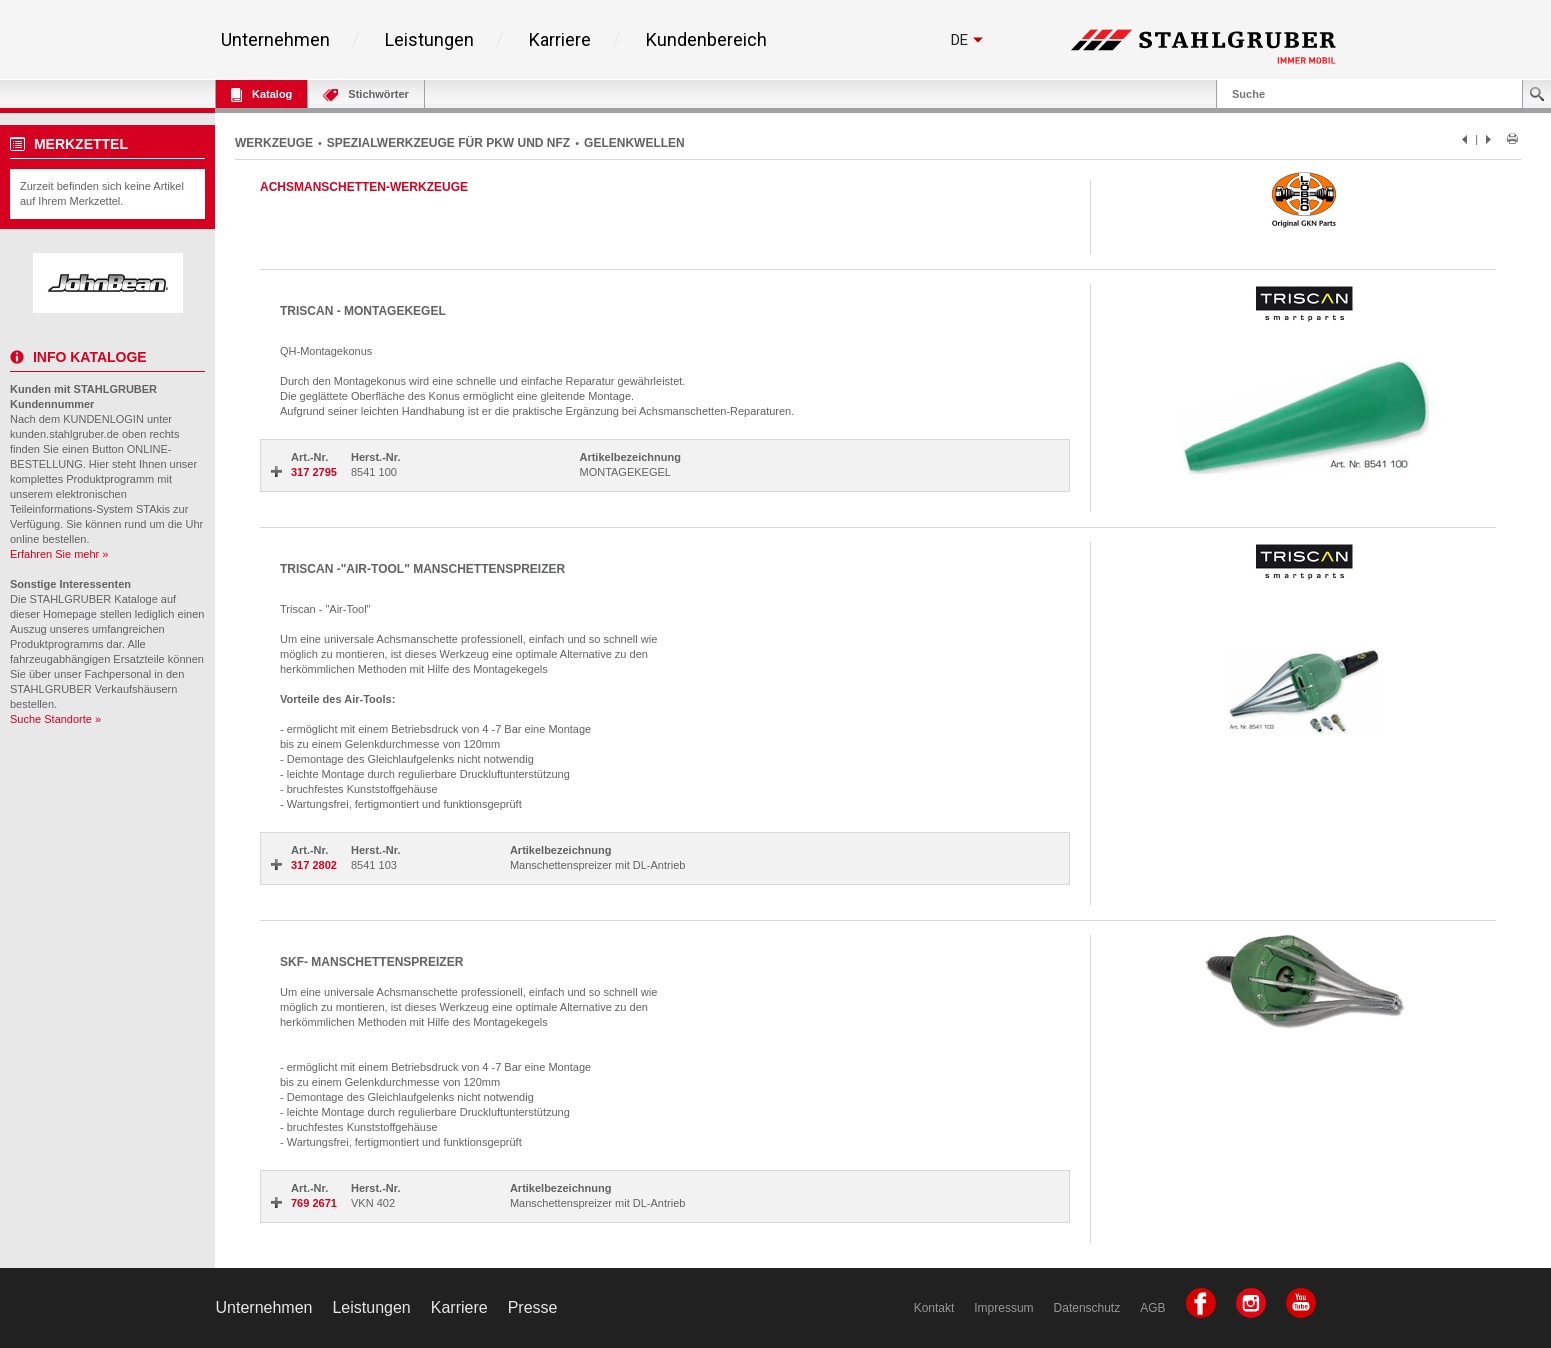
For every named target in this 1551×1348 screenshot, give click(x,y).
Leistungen (429, 40)
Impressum (1003, 1308)
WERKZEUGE (274, 143)
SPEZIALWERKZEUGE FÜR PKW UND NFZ (448, 143)
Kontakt (934, 1308)
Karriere (560, 40)
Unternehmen (275, 40)
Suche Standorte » (55, 719)
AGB (1152, 1308)
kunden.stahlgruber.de (64, 434)
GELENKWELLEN (634, 143)
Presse (533, 1307)
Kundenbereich (706, 40)
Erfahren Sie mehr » (59, 554)
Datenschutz (1087, 1308)
